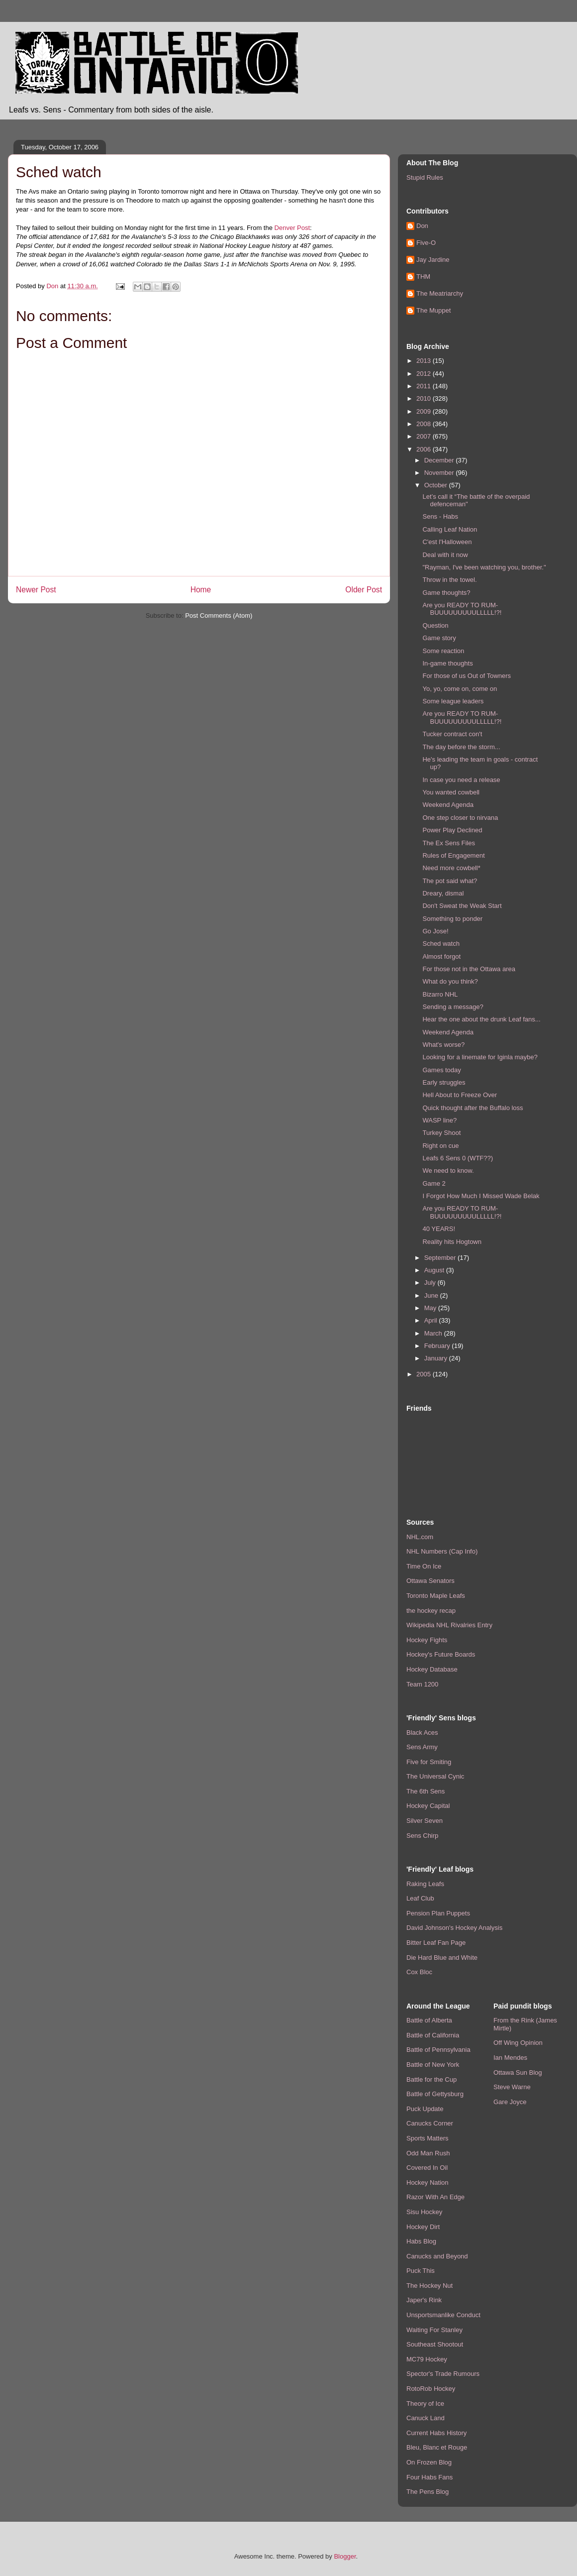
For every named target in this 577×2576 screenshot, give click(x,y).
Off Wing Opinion (518, 2042)
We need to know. (448, 1170)
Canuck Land (425, 2418)
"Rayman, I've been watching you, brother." (484, 567)
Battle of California (432, 2035)
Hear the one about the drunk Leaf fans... (481, 1019)
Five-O (426, 242)
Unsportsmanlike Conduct (443, 2315)
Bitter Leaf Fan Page (436, 1942)
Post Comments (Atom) (218, 615)
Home (201, 589)
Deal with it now (445, 555)
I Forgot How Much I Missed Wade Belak (480, 1196)
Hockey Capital (428, 1805)
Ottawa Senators (430, 1580)
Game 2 (433, 1183)
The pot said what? (449, 881)
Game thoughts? (446, 592)
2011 (424, 386)
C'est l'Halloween (447, 542)
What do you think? (450, 981)
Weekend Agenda (447, 804)
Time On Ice (423, 1566)
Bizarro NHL (440, 994)
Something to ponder (452, 918)
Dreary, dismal (443, 893)
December (440, 460)
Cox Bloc (419, 1972)
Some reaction (443, 651)
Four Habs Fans (429, 2477)
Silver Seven (424, 1820)
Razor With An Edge (435, 2197)
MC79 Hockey (426, 2359)
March (434, 1333)
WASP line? (439, 1120)
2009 (424, 411)
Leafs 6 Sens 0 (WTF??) (457, 1158)
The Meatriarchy (439, 293)
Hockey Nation (427, 2182)
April (431, 1320)
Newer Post (36, 589)
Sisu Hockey (424, 2212)
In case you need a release (461, 780)
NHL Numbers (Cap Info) (442, 1551)
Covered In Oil (427, 2167)
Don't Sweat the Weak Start (461, 905)
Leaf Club (420, 1898)
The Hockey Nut (429, 2285)
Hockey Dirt (423, 2227)
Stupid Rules (424, 177)
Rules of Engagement (453, 855)
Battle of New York (432, 2064)
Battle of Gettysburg (435, 2094)
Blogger (345, 2556)
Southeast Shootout (434, 2344)
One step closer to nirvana (460, 817)
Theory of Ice (425, 2403)
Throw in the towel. (449, 579)
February (438, 1345)
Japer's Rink (424, 2300)
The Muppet (433, 310)
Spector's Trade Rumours (443, 2373)
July (431, 1282)
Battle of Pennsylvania (438, 2049)
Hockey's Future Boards (440, 1654)
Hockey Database (432, 1669)
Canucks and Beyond (437, 2256)
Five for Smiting (428, 1762)
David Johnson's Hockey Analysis (454, 1927)
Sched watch (440, 943)
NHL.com (419, 1537)
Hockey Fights (426, 1640)
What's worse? (443, 1044)
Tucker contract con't (452, 734)
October (436, 485)
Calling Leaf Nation (449, 529)
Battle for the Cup (431, 2079)
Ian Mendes (510, 2057)
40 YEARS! (438, 1228)
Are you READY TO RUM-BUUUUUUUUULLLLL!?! (461, 609)
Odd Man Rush (428, 2153)
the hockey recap (431, 1610)
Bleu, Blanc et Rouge (436, 2447)
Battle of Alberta (429, 2020)
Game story (439, 638)
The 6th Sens (425, 1791)
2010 (424, 398)
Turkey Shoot (441, 1132)
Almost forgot (441, 956)
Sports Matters (427, 2138)
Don (422, 225)
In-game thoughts (447, 663)
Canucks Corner (429, 2123)
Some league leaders (452, 701)
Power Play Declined (452, 830)
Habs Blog (421, 2241)
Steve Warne (512, 2087)
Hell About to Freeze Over (459, 1095)
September (441, 1257)
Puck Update (424, 2109)
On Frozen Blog (429, 2462)
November (440, 472)
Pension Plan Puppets (438, 1913)
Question (435, 625)
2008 (424, 424)
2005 (424, 1374)
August (435, 1270)
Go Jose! (435, 931)
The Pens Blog (427, 2491)
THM (423, 276)
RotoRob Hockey (430, 2388)
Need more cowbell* (451, 868)
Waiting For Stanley (434, 2330)
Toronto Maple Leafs (435, 1595)
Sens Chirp (422, 1835)
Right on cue (440, 1145)
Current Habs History (436, 2433)
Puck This (420, 2270)
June (432, 1295)
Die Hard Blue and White (442, 1957)
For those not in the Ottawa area (468, 969)
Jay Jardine (432, 259)
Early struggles (443, 1082)
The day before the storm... (461, 747)
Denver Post (292, 227)
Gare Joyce (509, 2102)
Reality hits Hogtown (451, 1241)
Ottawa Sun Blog (517, 2072)
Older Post (363, 589)
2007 (424, 436)
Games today (441, 1070)
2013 (424, 360)
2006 (424, 449)
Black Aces (422, 1732)
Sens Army (422, 1747)
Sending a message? (452, 1006)
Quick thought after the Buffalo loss (472, 1108)
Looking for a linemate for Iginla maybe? (479, 1057)
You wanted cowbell (450, 792)
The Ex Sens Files (448, 843)
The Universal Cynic (435, 1776)
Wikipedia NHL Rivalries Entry (449, 1625)
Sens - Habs (440, 516)
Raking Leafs (425, 1884)
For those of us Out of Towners (466, 675)
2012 (424, 373)
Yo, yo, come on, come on (459, 688)
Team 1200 (422, 1684)
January (436, 1358)
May (431, 1308)
